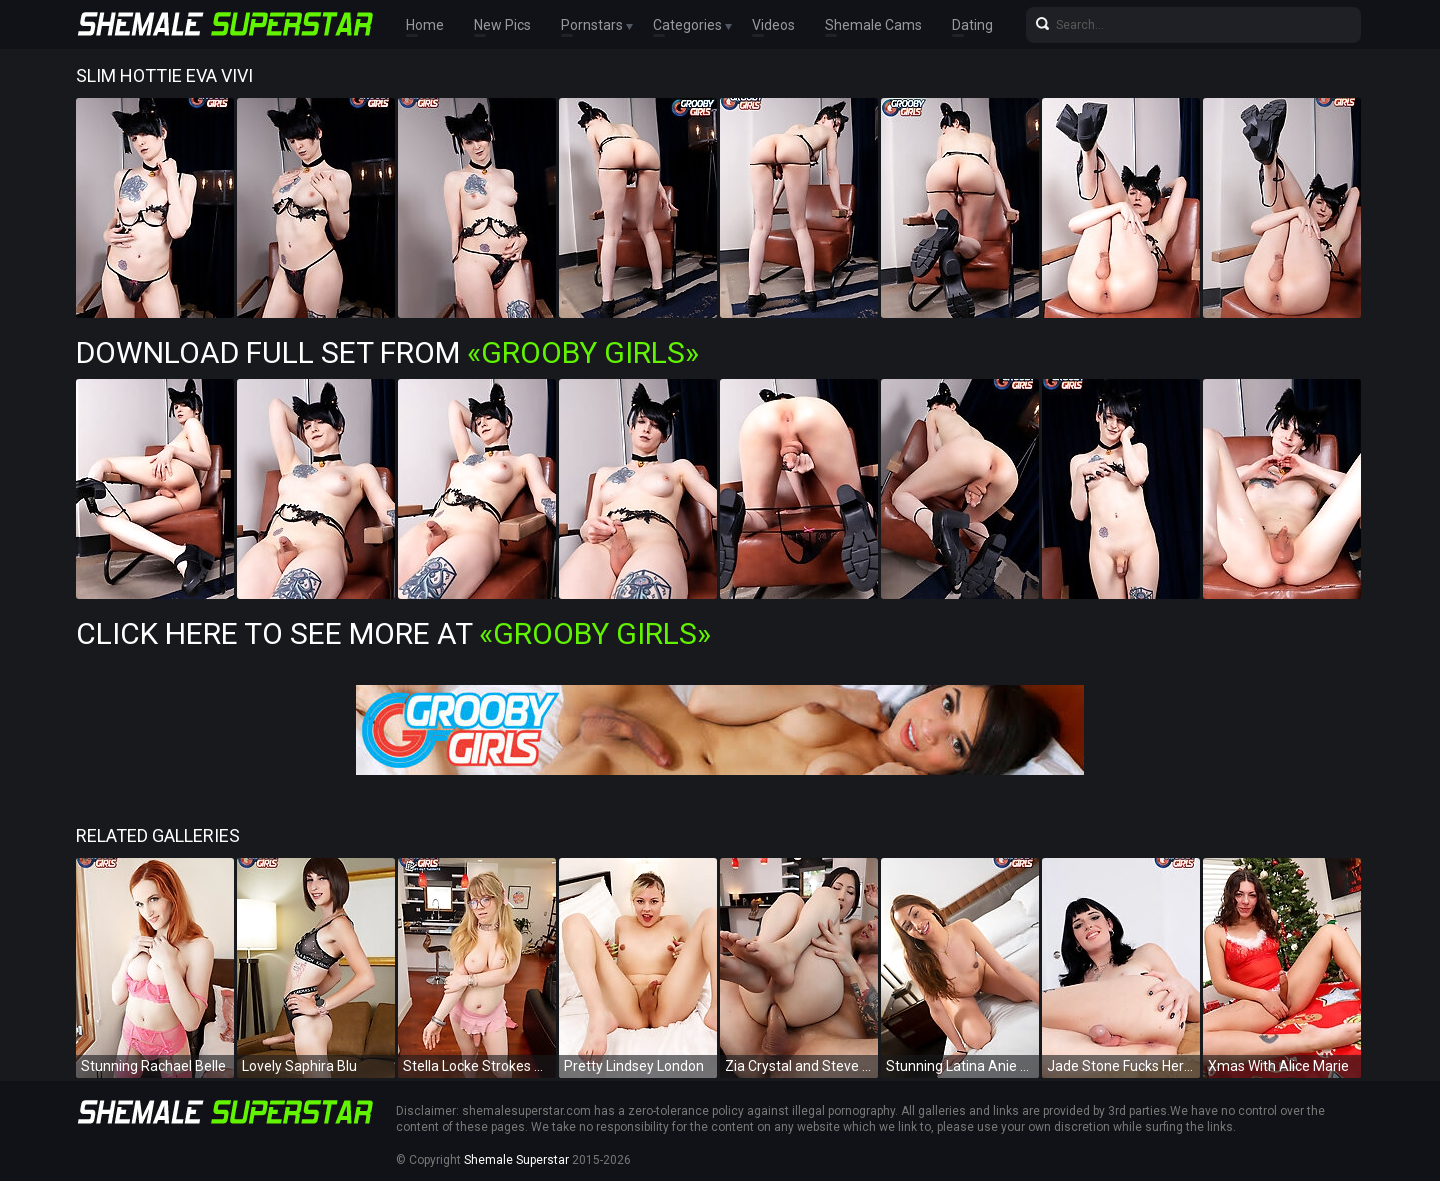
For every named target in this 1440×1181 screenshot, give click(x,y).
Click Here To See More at (393, 633)
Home (425, 25)
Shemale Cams (873, 25)
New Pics (502, 25)
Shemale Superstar (516, 1160)
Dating (972, 25)
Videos (773, 25)
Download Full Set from (387, 352)
